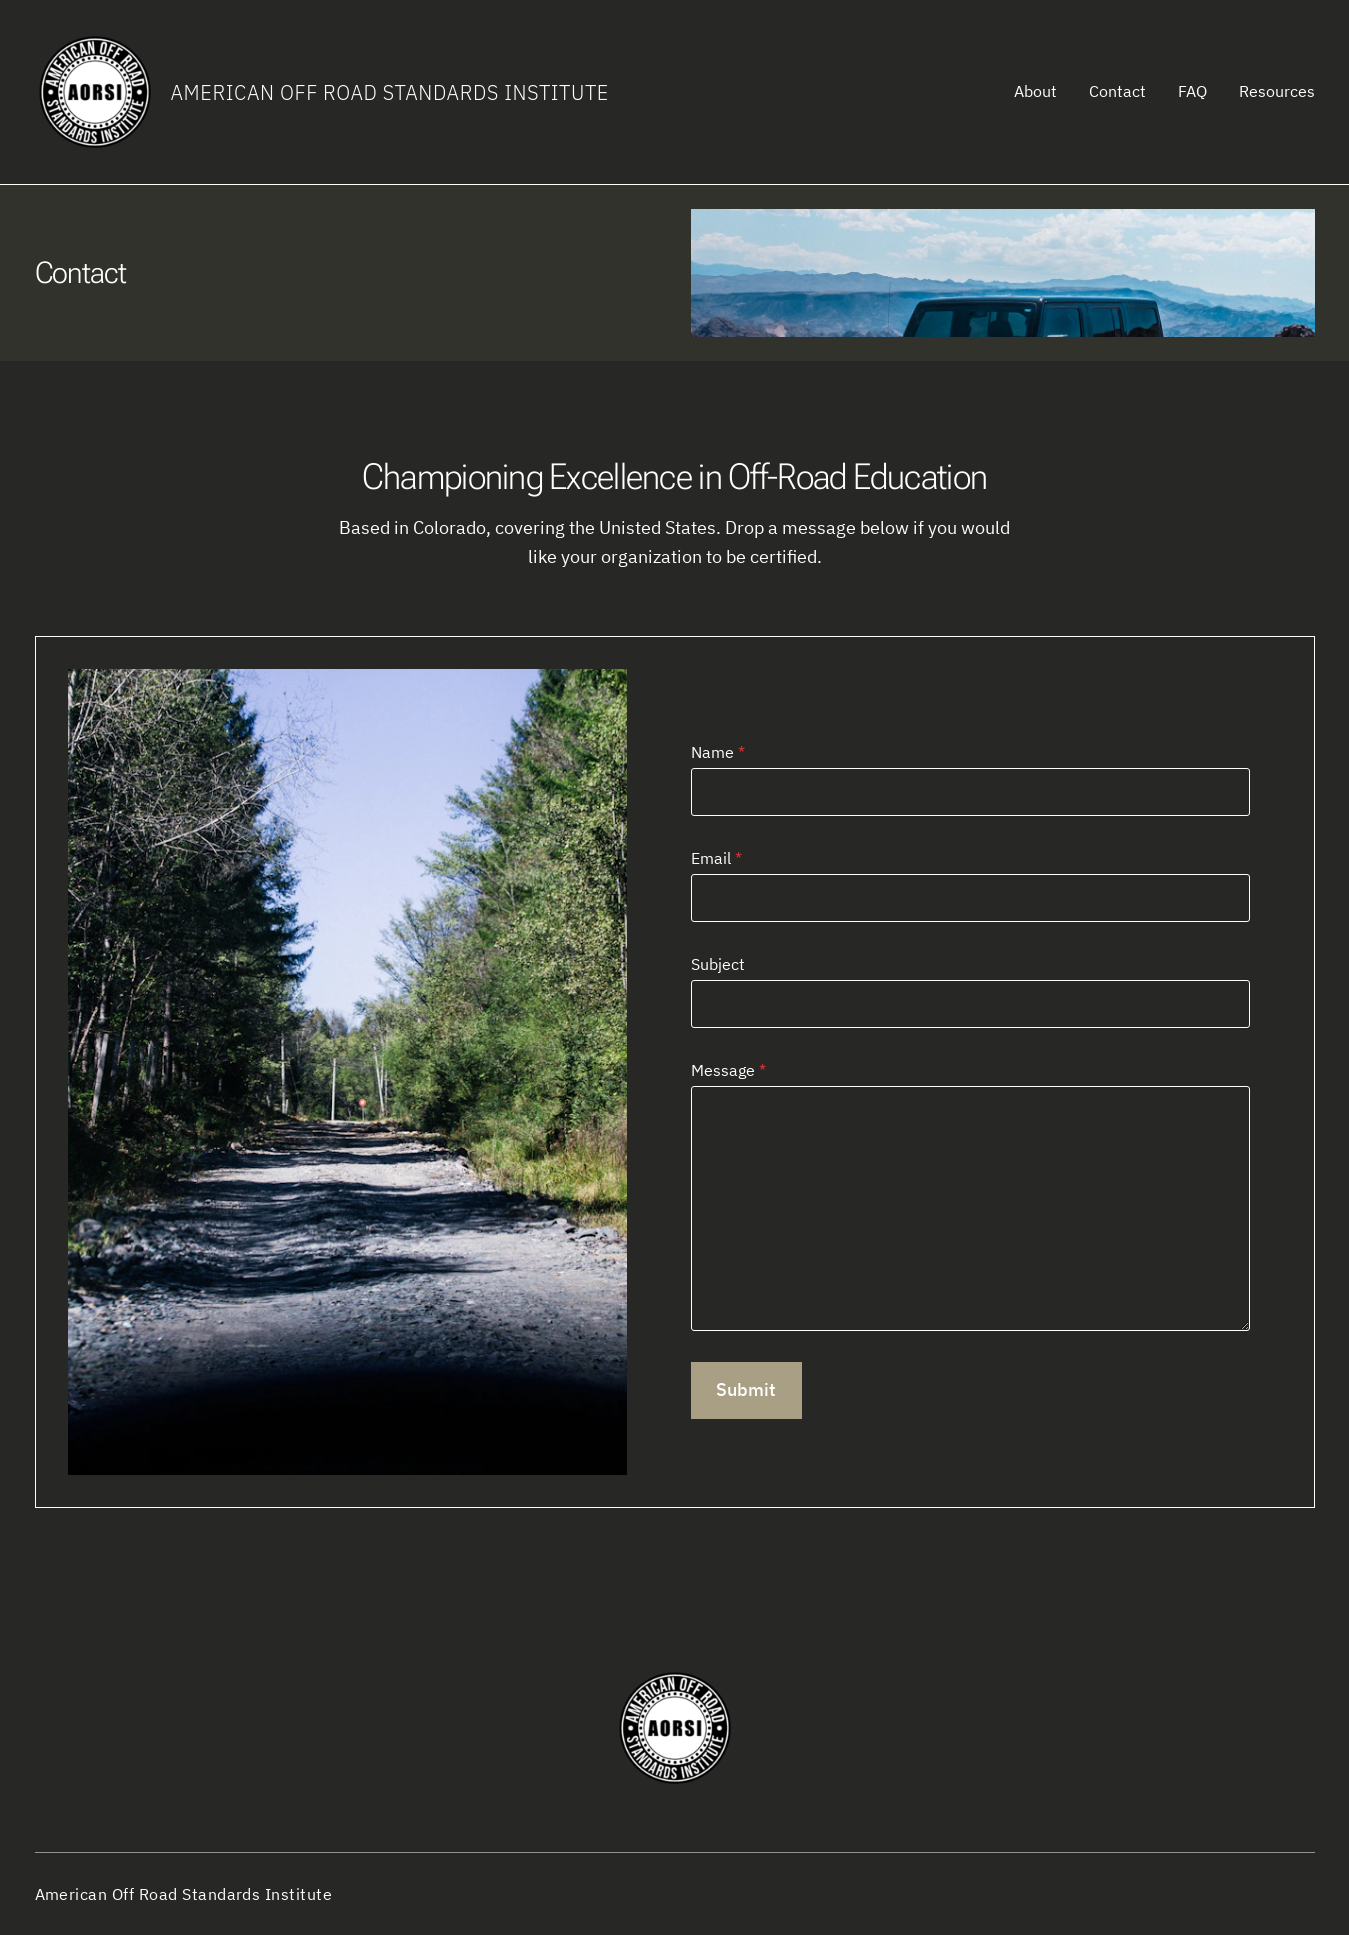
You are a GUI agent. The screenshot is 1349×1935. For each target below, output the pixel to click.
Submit (746, 1389)
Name (718, 752)
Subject (718, 964)
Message (728, 1070)
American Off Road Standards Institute (390, 92)
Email (716, 858)
